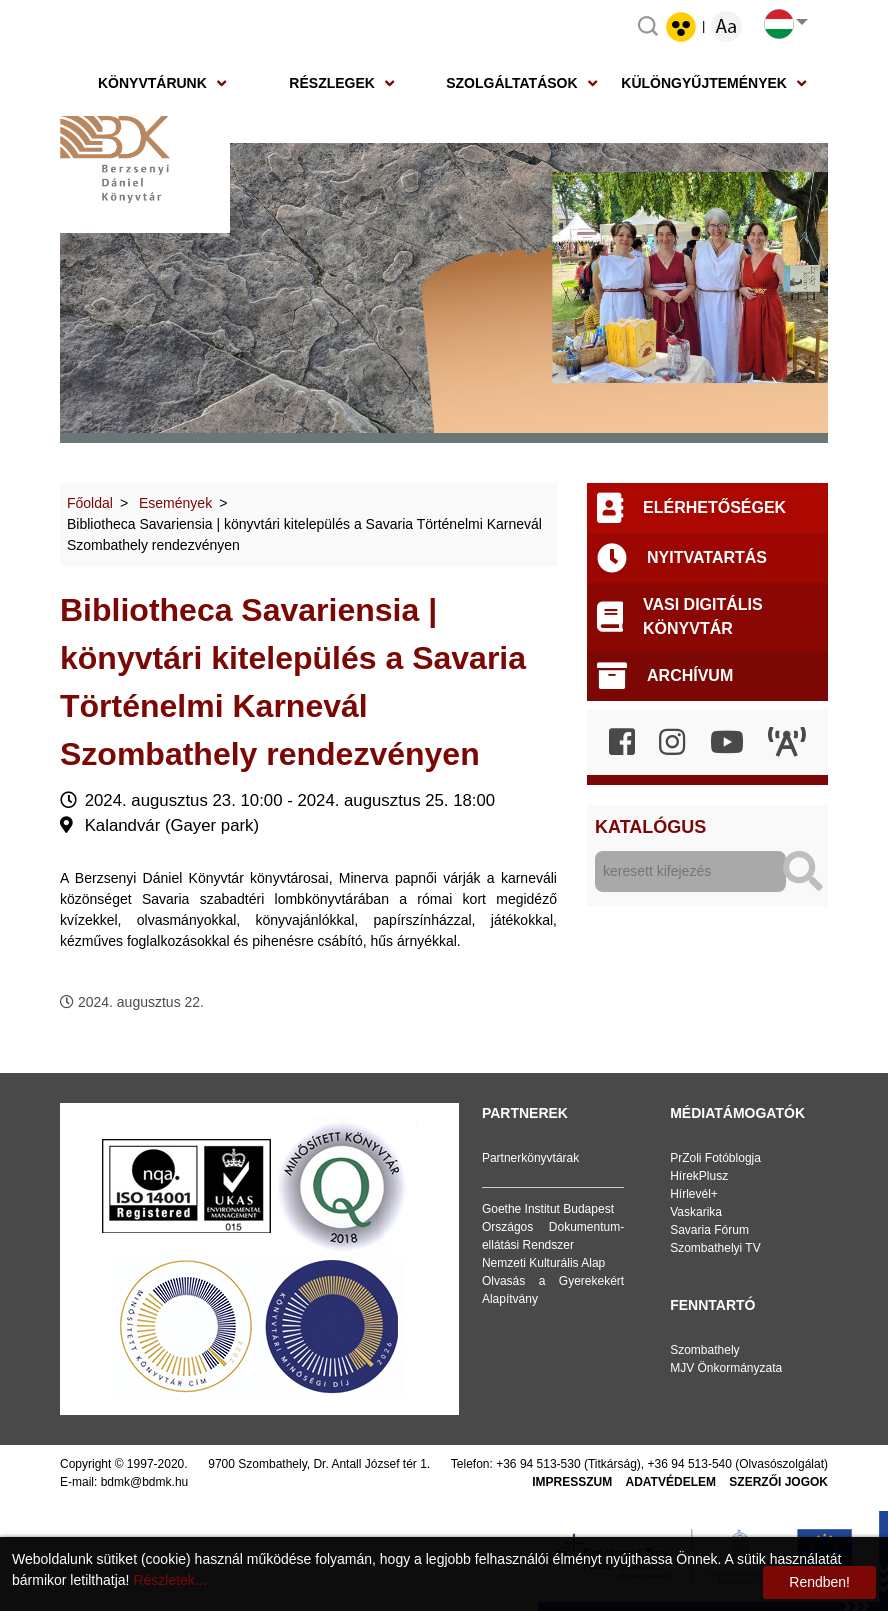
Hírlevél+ (694, 1194)
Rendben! (819, 1582)
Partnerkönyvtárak (530, 1158)
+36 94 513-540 (690, 1464)
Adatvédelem (671, 1482)
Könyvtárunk (152, 83)
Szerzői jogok (778, 1482)
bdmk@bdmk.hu (145, 1482)
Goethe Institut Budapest (548, 1209)
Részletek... (169, 1580)
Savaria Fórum (709, 1230)
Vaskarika (696, 1212)
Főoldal (90, 503)
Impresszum (572, 1482)
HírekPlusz (699, 1176)
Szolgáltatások (511, 83)
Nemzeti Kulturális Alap (543, 1263)
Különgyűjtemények (704, 83)
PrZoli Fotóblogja (715, 1158)
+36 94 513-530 (538, 1464)
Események (175, 503)
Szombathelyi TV (715, 1248)
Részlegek (332, 83)
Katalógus (650, 827)
